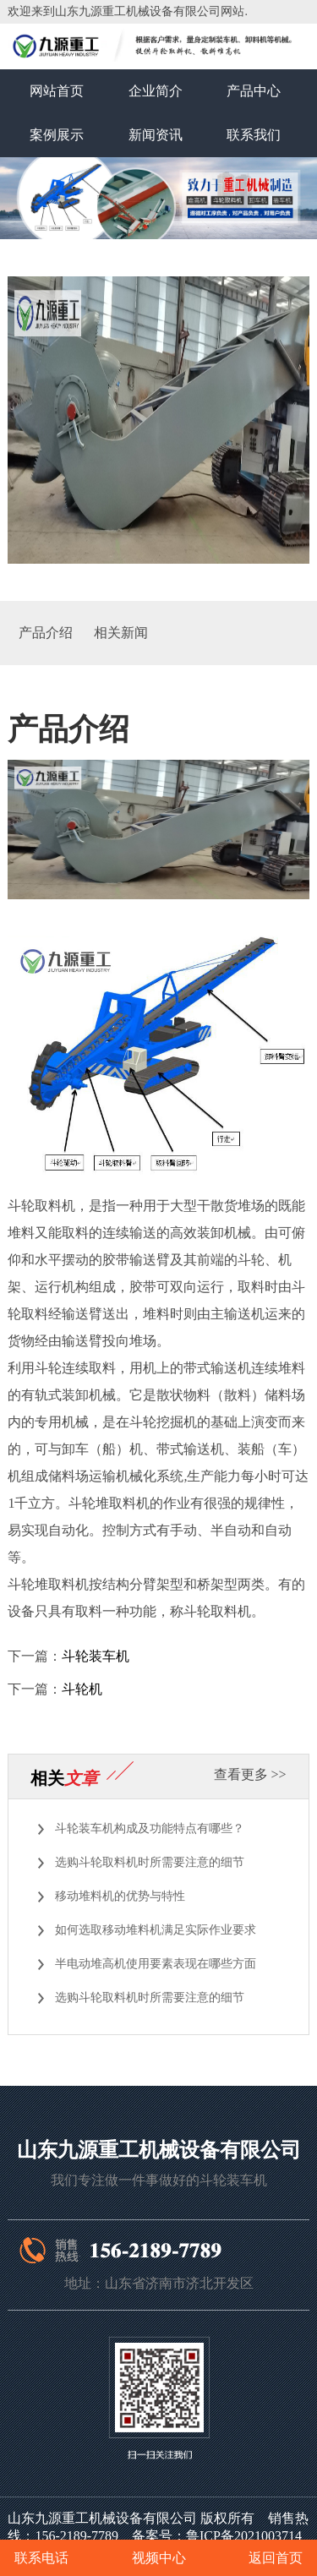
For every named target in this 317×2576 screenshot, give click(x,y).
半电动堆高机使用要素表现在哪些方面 (155, 1963)
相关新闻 (121, 632)
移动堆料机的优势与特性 (120, 1896)
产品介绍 (46, 632)
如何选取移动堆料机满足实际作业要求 (155, 1930)
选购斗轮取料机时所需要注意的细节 (149, 1862)
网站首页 (57, 91)
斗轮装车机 (95, 1656)
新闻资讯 (155, 135)
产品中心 (254, 91)
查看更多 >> (250, 1774)
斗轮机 (82, 1689)
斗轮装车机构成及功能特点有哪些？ (149, 1828)
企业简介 (155, 91)
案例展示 (57, 135)
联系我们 (254, 135)
